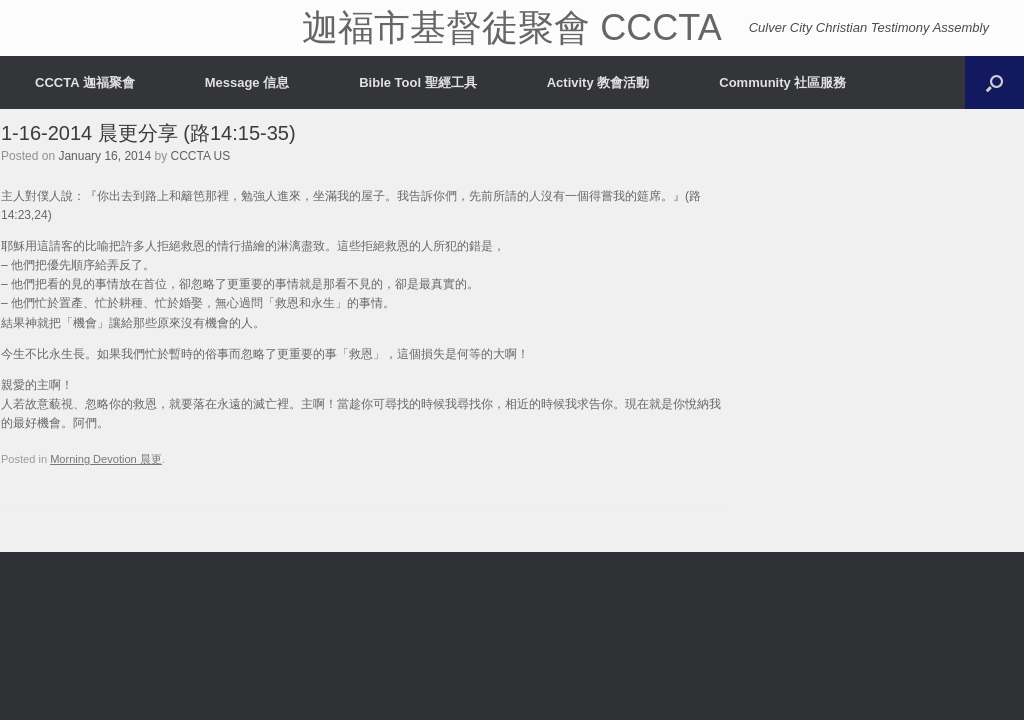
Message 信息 (247, 82)
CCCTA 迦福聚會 (85, 82)
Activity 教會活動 (598, 82)
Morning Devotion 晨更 (106, 459)
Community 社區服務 (782, 82)
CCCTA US (201, 156)
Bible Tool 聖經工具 (417, 82)
